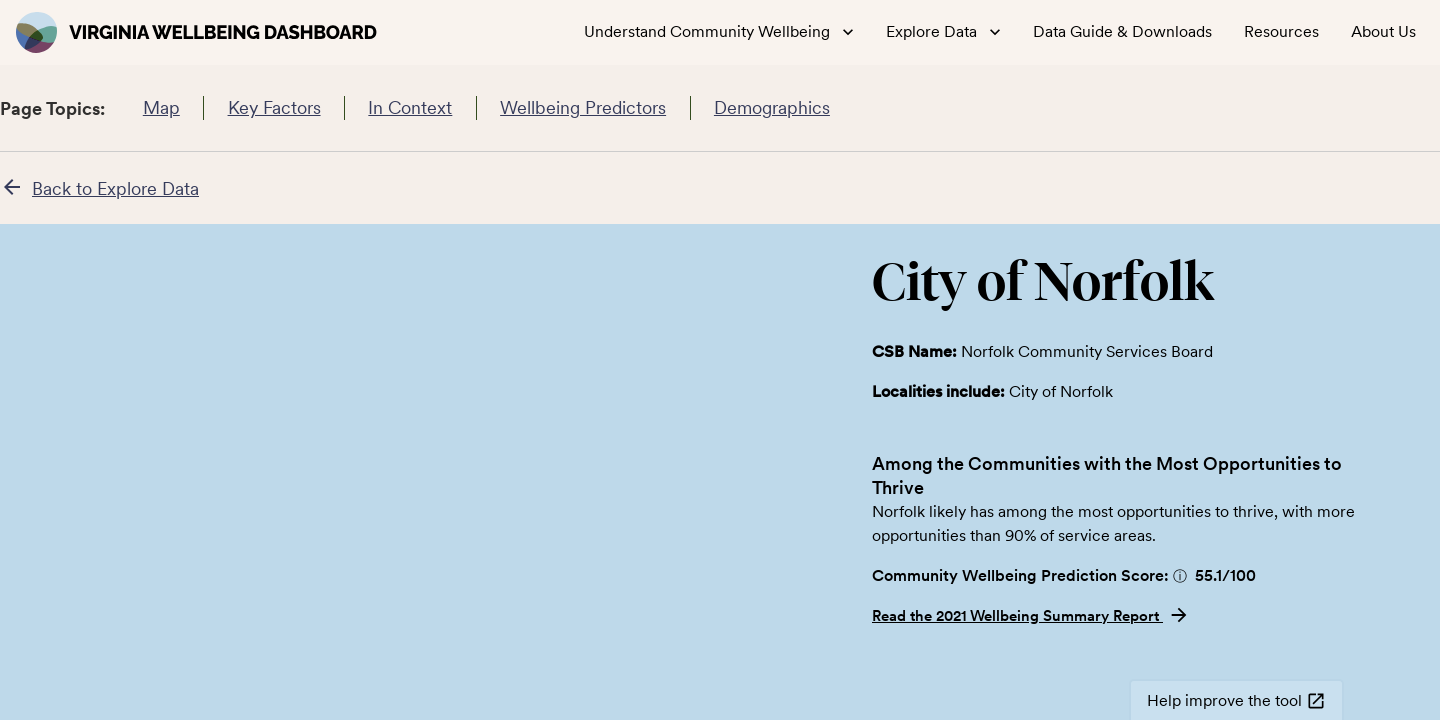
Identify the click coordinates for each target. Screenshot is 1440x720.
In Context (410, 108)
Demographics (772, 108)
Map (161, 108)
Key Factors (274, 108)
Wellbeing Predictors (583, 108)
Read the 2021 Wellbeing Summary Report (1031, 616)
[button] (1180, 575)
